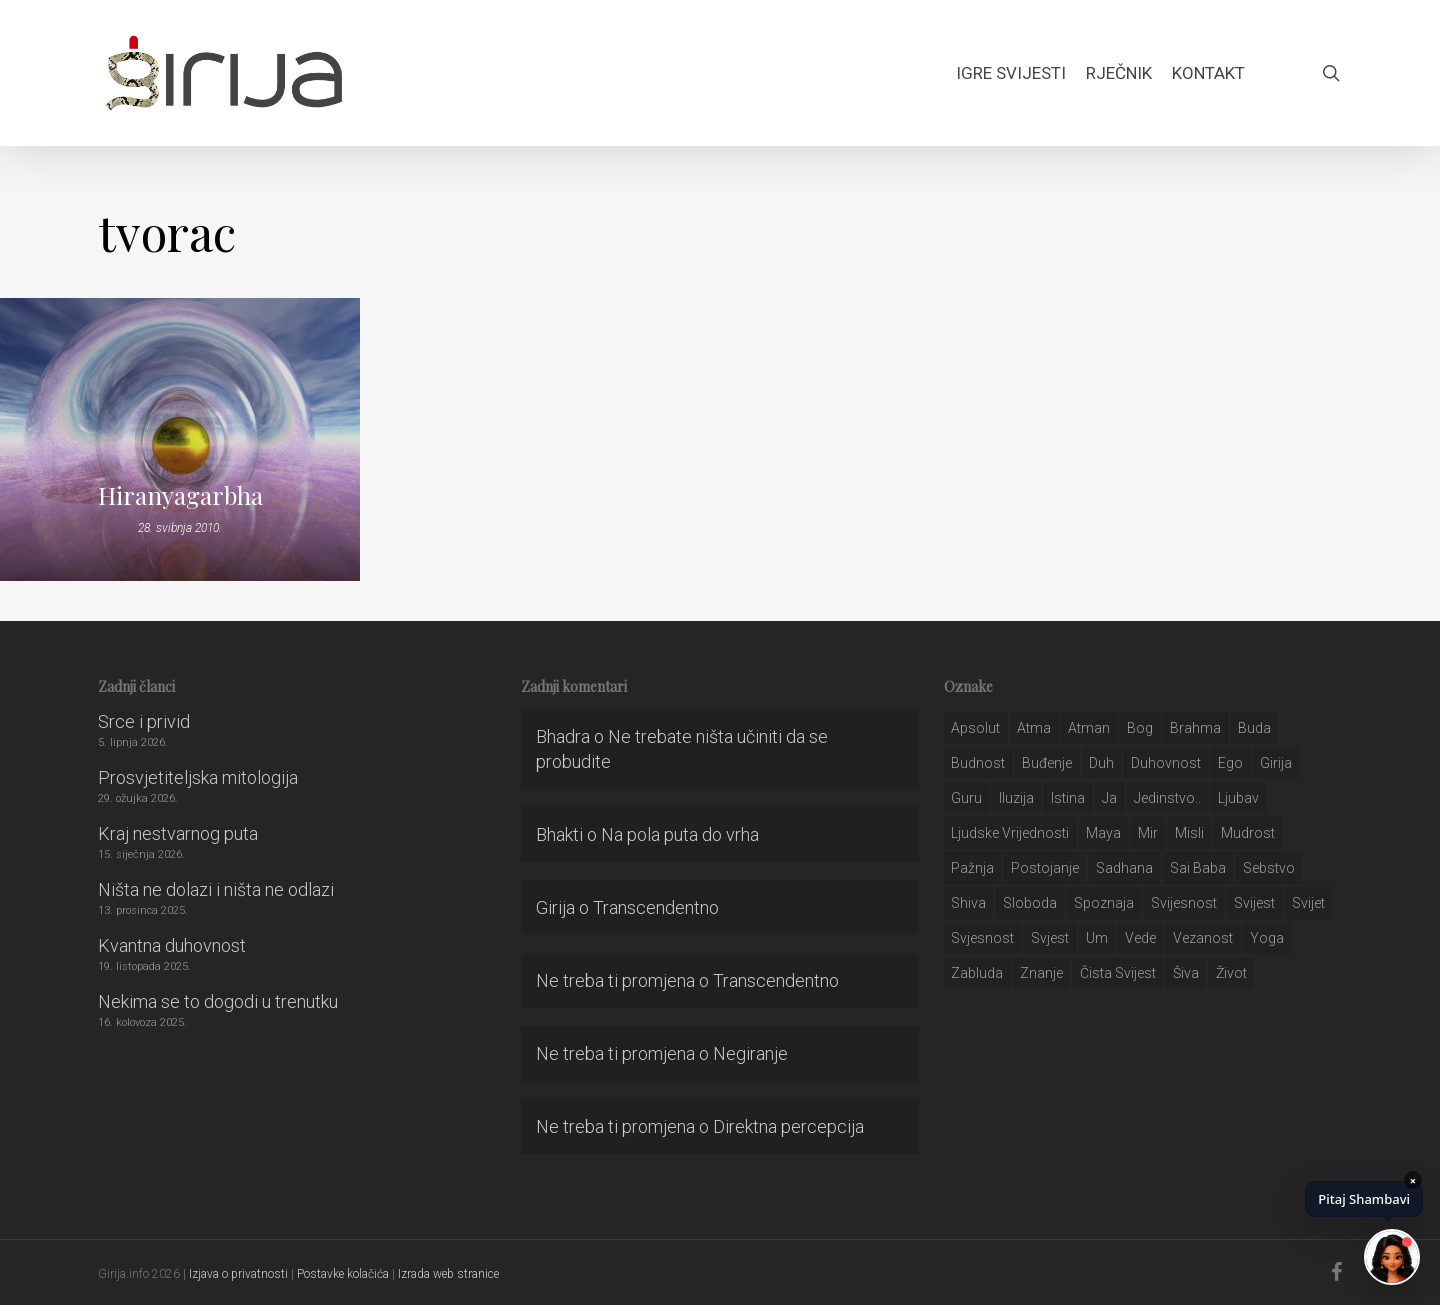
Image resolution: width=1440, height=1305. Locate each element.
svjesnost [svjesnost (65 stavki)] (982, 938)
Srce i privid (144, 721)
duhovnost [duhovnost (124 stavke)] (1166, 763)
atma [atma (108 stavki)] (1034, 728)
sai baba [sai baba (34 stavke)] (1198, 868)
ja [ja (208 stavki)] (1109, 798)
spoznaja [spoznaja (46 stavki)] (1104, 903)
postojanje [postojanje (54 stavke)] (1045, 868)
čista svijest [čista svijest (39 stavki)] (1118, 973)
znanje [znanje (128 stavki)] (1041, 973)
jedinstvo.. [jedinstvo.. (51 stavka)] (1167, 798)
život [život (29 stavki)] (1231, 973)
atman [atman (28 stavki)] (1089, 728)
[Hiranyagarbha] (180, 439)
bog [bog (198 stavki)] (1140, 728)
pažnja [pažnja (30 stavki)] (972, 868)
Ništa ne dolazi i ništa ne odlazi (216, 889)
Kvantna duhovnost (172, 945)
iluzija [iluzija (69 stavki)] (1016, 798)
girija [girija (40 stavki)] (1276, 763)
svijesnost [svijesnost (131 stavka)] (1184, 903)
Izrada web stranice (448, 1274)
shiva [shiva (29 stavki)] (968, 903)
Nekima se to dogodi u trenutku (218, 1001)
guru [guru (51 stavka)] (966, 798)
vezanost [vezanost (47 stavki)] (1203, 938)
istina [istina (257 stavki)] (1068, 798)
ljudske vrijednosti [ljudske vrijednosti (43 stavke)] (1010, 833)
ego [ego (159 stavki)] (1230, 763)
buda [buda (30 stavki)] (1254, 728)
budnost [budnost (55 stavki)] (978, 763)
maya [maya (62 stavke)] (1103, 833)
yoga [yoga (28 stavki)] (1267, 938)
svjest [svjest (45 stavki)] (1050, 938)
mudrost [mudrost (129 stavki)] (1248, 833)
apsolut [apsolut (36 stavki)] (975, 728)
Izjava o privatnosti (238, 1274)
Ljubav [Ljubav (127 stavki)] (1238, 798)
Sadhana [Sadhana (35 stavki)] (1124, 868)
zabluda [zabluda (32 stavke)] (977, 973)
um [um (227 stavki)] (1097, 938)
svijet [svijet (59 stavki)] (1308, 903)
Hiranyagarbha (180, 495)
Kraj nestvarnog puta (178, 833)
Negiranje (750, 1053)
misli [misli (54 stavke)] (1189, 833)
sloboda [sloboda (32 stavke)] (1030, 903)
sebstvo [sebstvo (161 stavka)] (1269, 868)
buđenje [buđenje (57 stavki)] (1047, 763)
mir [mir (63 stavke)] (1148, 833)
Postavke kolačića (343, 1274)
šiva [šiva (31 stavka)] (1186, 973)
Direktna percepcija (788, 1126)
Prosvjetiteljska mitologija (198, 777)
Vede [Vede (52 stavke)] (1140, 938)
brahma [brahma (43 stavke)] (1195, 728)
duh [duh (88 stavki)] (1101, 763)
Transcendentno (656, 907)
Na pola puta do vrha (680, 834)
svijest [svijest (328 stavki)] (1254, 903)
